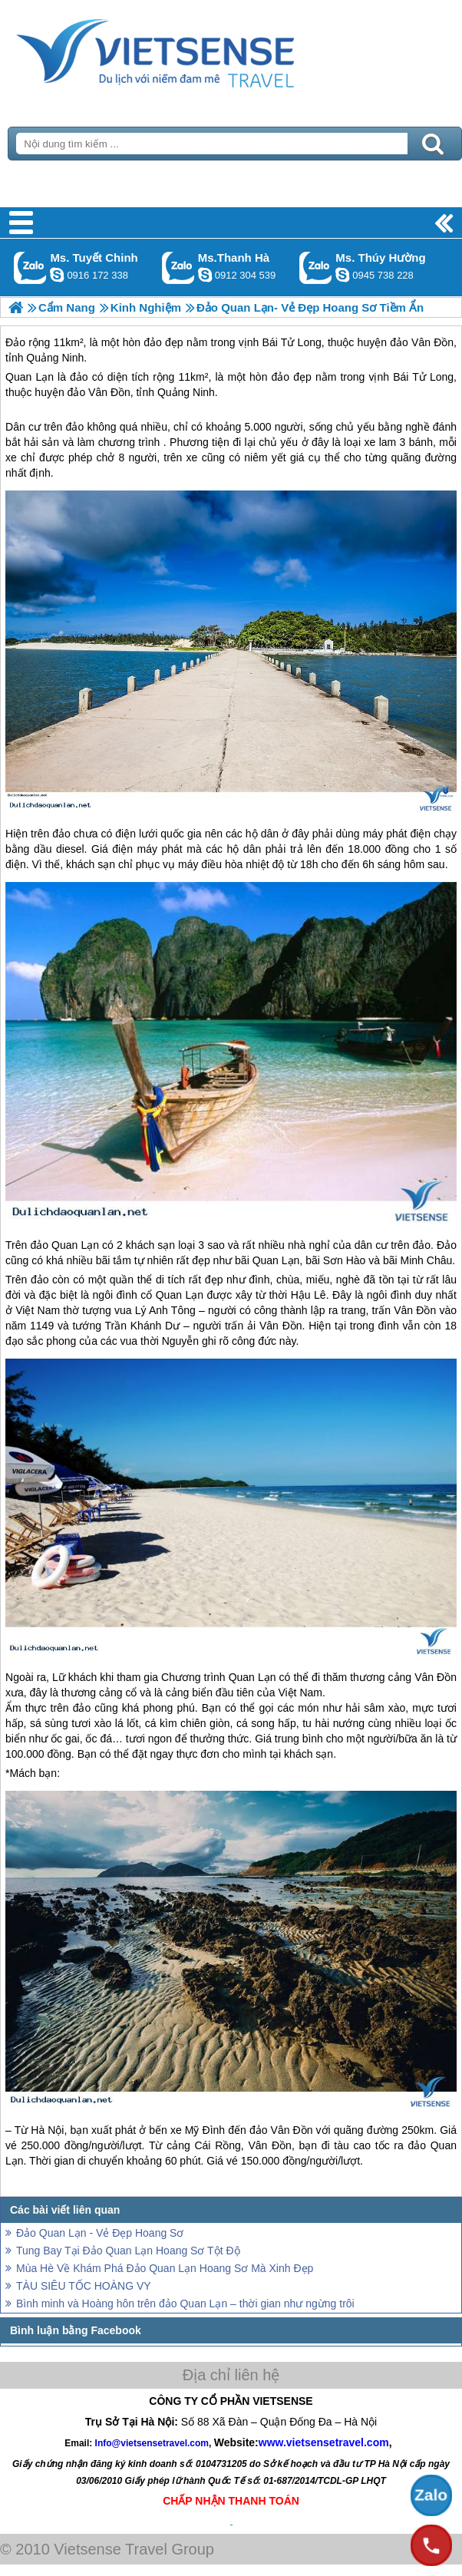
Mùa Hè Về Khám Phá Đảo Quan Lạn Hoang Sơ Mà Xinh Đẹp (164, 2268)
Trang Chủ (193, 50)
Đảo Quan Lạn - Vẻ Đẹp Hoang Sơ (99, 2233)
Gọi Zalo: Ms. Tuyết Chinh (30, 267)
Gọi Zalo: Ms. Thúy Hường (316, 267)
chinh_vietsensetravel (56, 274)
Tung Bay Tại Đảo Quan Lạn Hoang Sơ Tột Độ (128, 2250)
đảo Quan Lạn (64, 1245)
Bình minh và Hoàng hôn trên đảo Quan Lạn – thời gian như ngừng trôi (185, 2303)
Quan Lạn (29, 377)
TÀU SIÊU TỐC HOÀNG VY (83, 2286)
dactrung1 (342, 274)
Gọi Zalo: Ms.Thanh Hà (178, 267)
